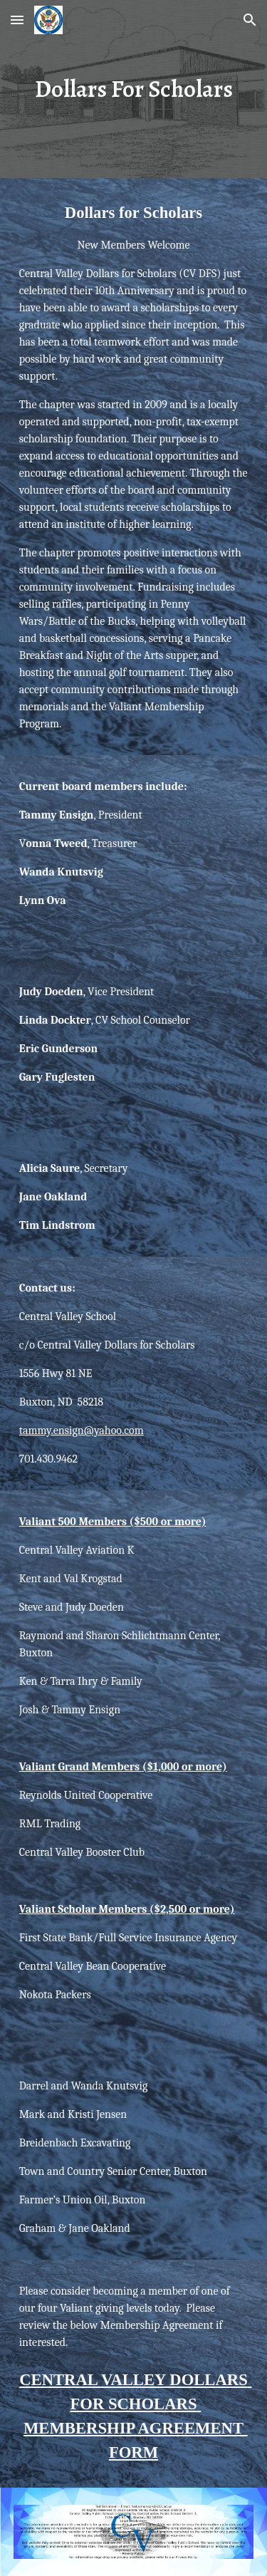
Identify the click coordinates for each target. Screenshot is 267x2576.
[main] (134, 89)
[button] (17, 19)
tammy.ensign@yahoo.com (81, 1430)
